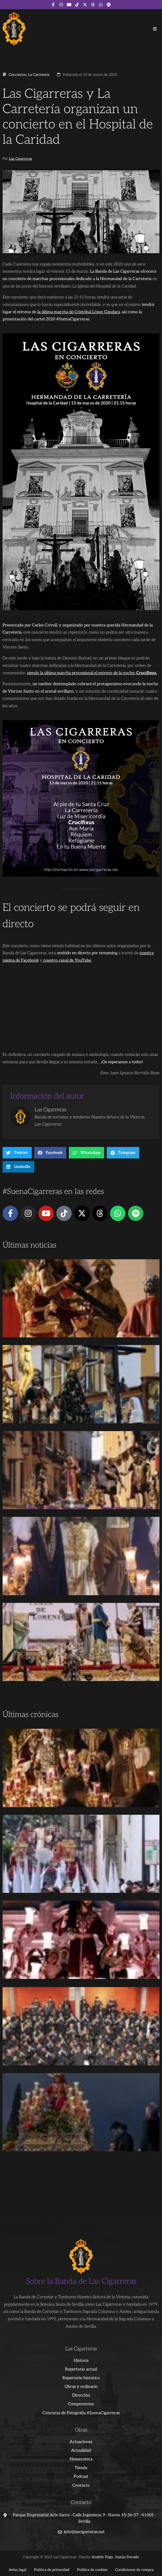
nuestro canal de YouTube (66, 960)
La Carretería (38, 75)
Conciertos (17, 75)
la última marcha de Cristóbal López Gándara (78, 312)
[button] (154, 28)
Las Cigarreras (20, 159)
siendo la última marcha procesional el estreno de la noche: (92, 673)
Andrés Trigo (102, 2557)
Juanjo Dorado (127, 2557)
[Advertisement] (81, 1670)
